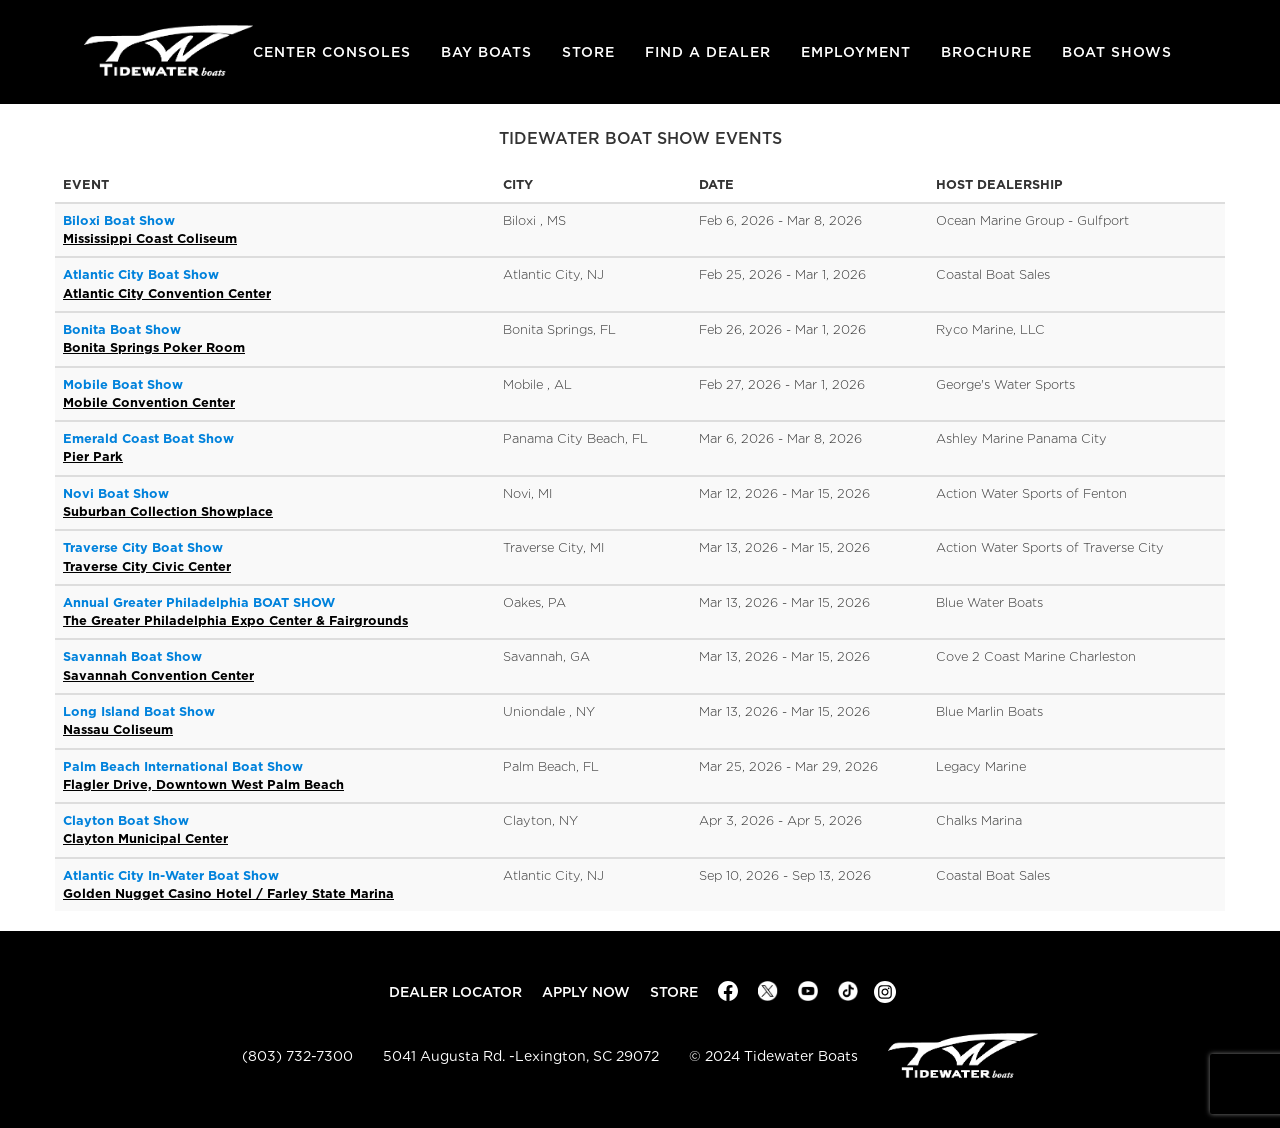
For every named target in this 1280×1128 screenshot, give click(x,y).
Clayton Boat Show (126, 820)
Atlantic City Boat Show (141, 274)
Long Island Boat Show (139, 711)
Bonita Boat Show (122, 329)
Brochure (986, 52)
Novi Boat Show (116, 493)
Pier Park (93, 456)
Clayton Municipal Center (145, 838)
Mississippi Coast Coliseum (150, 238)
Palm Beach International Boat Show (183, 766)
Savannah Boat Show (132, 656)
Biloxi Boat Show (119, 220)
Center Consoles (332, 52)
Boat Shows (1117, 52)
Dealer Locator (455, 992)
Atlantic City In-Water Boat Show (171, 875)
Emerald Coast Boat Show (148, 438)
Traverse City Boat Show (143, 547)
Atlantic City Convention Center (167, 293)
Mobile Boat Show (123, 384)
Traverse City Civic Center (147, 566)
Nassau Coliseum (118, 729)
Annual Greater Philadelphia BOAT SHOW (199, 602)
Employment (856, 52)
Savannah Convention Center (158, 675)
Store (588, 52)
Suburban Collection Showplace (168, 511)
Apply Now (586, 992)
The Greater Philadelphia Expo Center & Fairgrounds (235, 620)
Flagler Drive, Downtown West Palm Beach (203, 784)
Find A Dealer (708, 52)
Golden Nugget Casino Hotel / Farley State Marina (228, 893)
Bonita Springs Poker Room (154, 347)
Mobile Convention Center (149, 402)
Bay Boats (486, 52)
